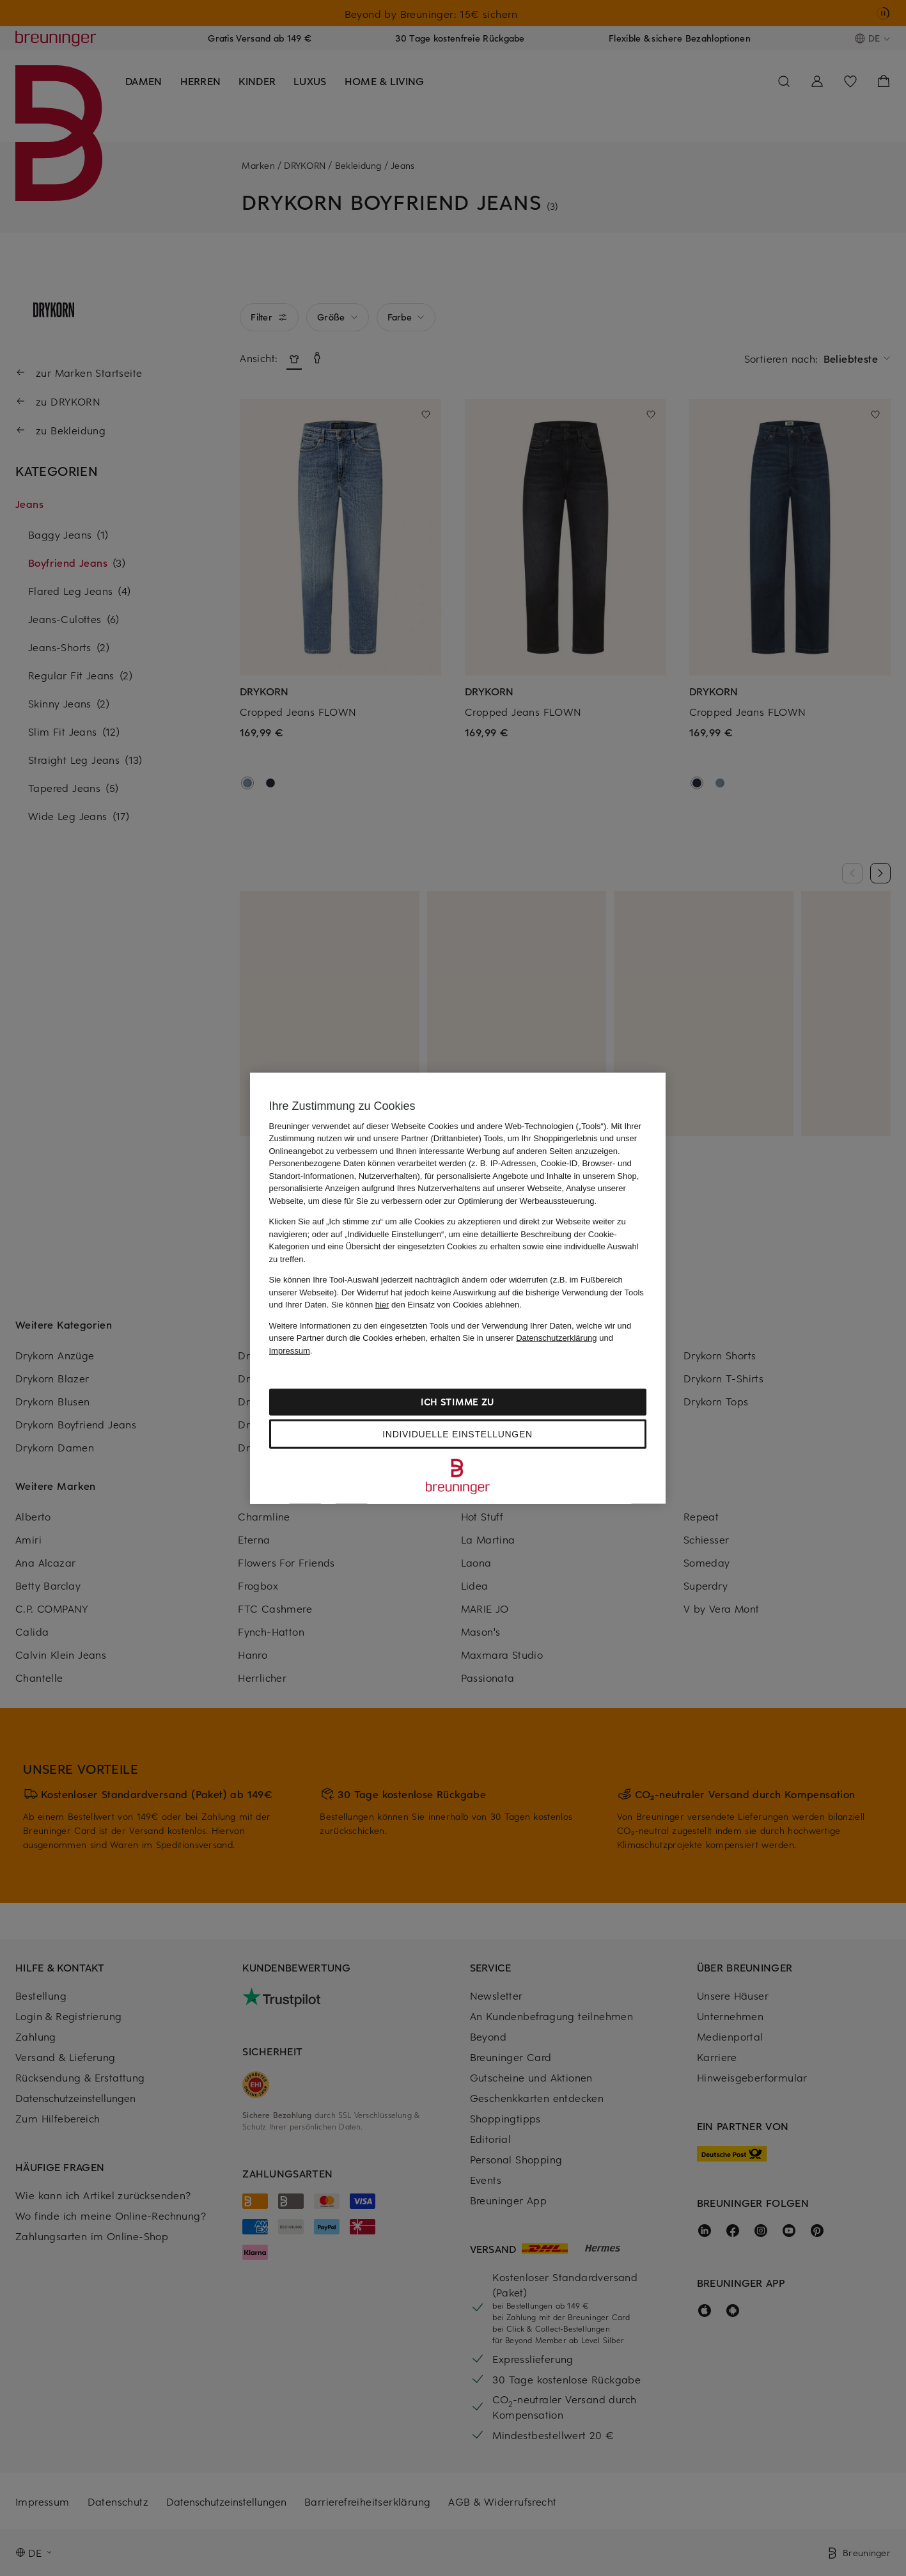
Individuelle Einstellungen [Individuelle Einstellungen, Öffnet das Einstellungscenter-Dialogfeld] (457, 1434)
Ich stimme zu (457, 1402)
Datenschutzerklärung (556, 1338)
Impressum (289, 1350)
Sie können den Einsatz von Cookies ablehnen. (426, 1304)
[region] (458, 1288)
